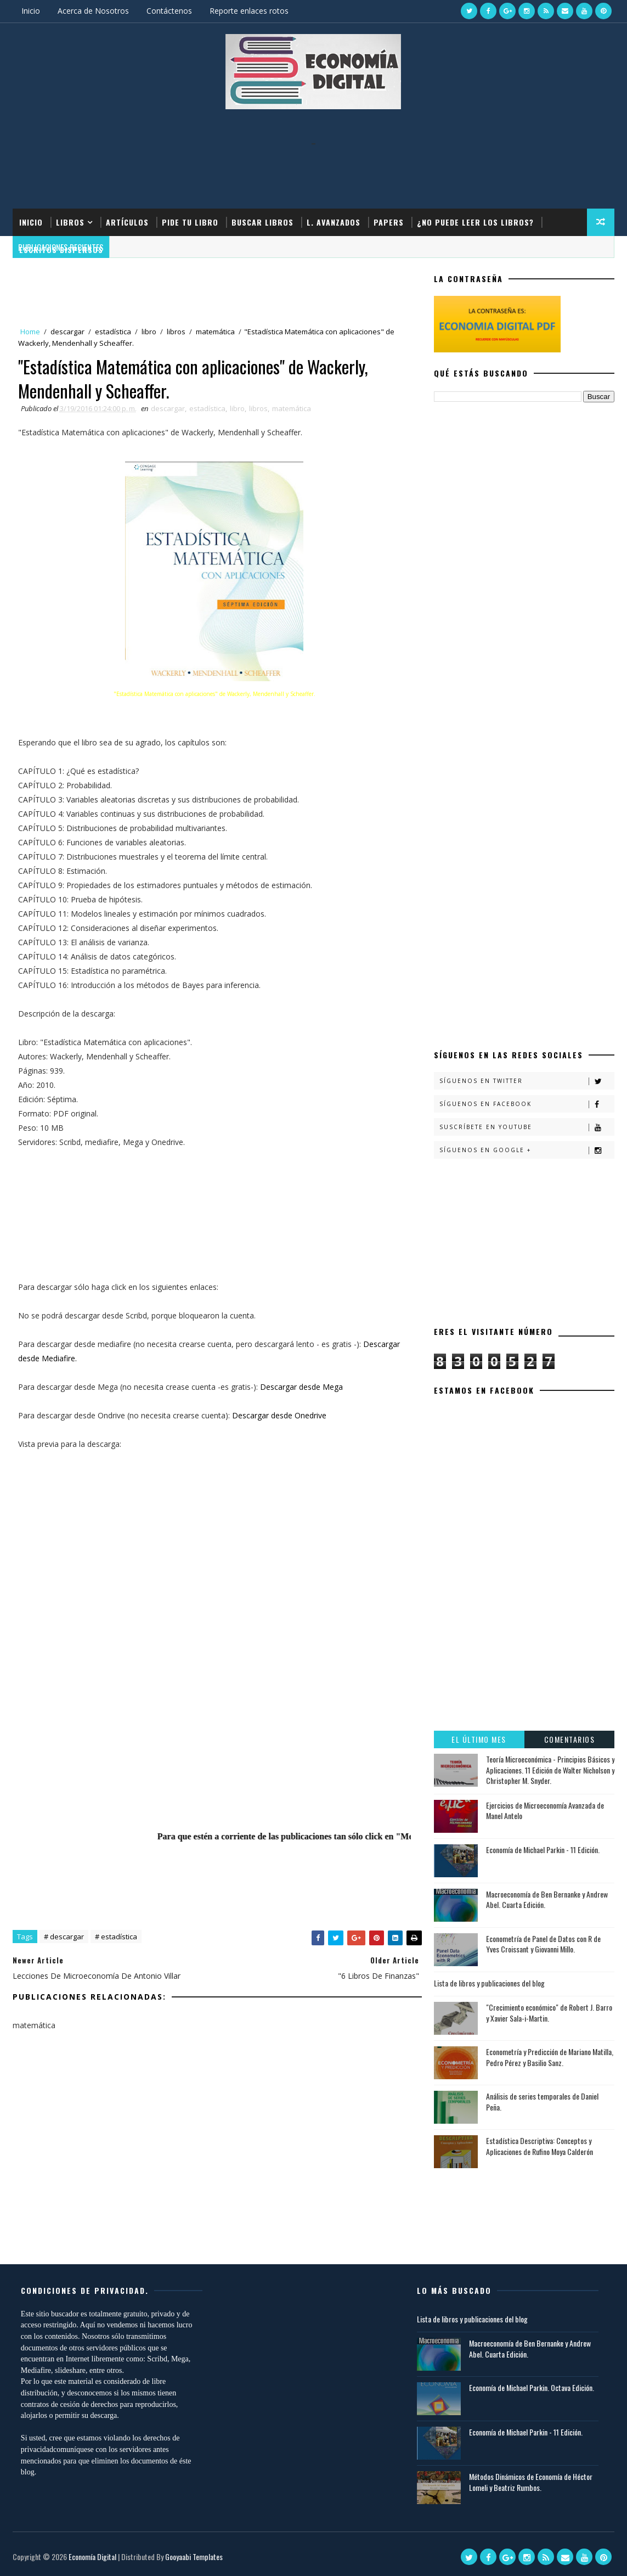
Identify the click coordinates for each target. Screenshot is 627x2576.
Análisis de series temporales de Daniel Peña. (542, 2101)
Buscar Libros (262, 222)
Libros (70, 222)
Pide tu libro (190, 222)
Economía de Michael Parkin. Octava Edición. (531, 2387)
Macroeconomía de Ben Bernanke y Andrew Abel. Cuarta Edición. (547, 1899)
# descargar (64, 1936)
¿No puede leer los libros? (475, 222)
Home (30, 331)
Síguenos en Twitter (526, 1081)
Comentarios (569, 1739)
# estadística (116, 1936)
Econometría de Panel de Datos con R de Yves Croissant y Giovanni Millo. (543, 1944)
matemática (215, 331)
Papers (389, 222)
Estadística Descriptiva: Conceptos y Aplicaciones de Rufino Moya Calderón (539, 2146)
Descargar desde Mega (301, 1387)
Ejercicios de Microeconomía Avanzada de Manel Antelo (545, 1810)
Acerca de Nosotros (93, 10)
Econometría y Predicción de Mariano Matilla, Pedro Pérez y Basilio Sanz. (549, 2057)
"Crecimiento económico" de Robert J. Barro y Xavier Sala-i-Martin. (549, 2012)
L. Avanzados (333, 222)
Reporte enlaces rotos (249, 10)
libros (176, 331)
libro (149, 331)
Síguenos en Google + (526, 1150)
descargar (67, 331)
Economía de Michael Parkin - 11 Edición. (543, 1849)
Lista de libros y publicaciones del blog (489, 1983)
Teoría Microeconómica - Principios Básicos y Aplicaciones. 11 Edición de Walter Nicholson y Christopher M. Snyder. (550, 1769)
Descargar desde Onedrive (279, 1415)
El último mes (478, 1739)
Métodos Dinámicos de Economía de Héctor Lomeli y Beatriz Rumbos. (530, 2482)
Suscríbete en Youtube (526, 1127)
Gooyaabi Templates (194, 2556)
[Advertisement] (313, 170)
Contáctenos (169, 10)
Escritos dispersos (61, 249)
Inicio (30, 10)
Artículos (127, 222)
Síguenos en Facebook (526, 1104)
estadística (113, 331)
